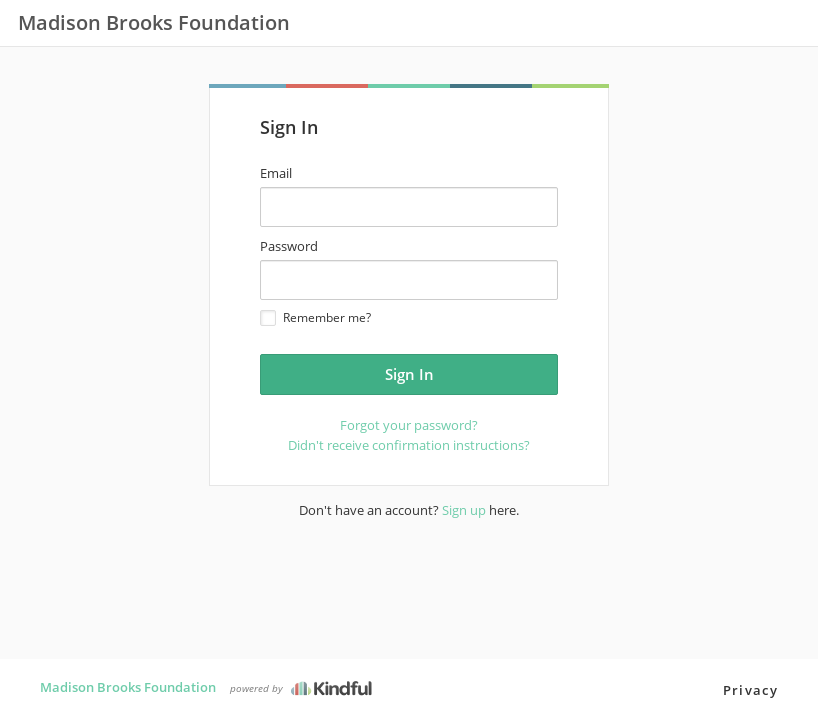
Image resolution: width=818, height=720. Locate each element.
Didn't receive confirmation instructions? (409, 445)
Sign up (464, 510)
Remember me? (315, 317)
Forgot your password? (409, 425)
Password (289, 246)
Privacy (750, 690)
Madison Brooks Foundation (128, 687)
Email (276, 173)
